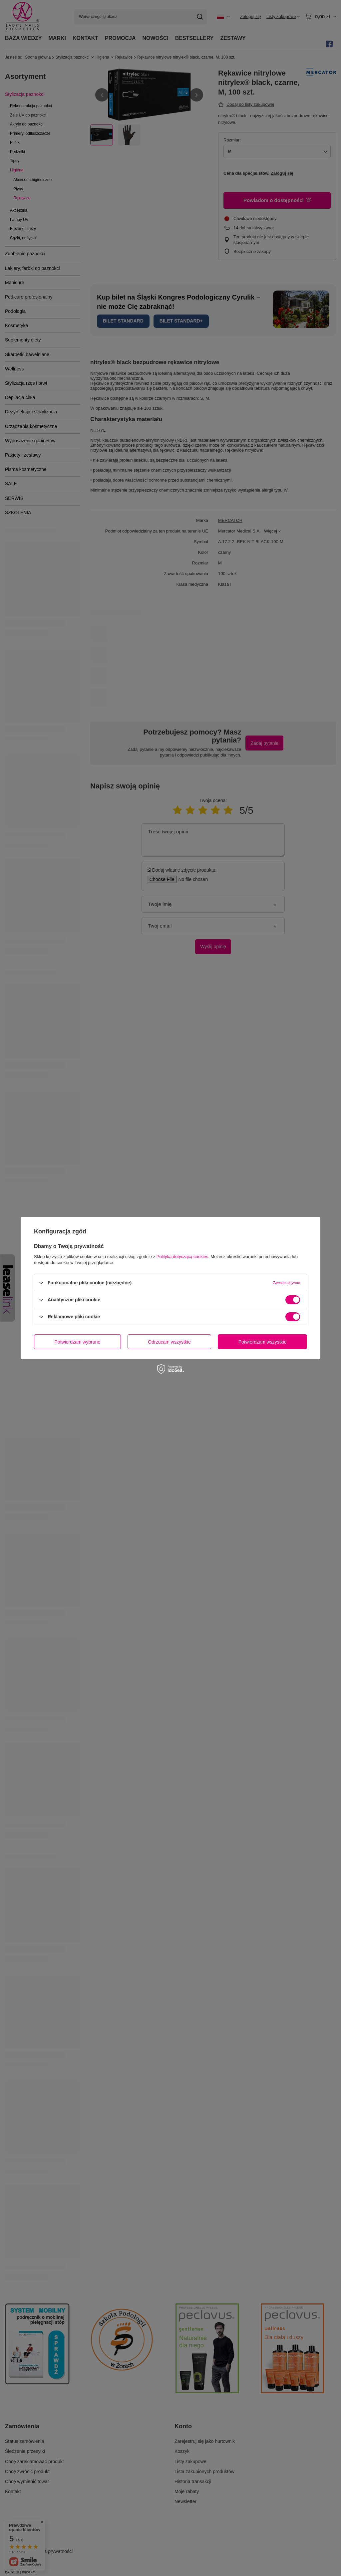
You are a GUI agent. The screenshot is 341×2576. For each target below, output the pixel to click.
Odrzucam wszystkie (169, 1341)
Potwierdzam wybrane (78, 1341)
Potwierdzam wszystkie (262, 1341)
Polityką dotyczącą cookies (182, 1256)
